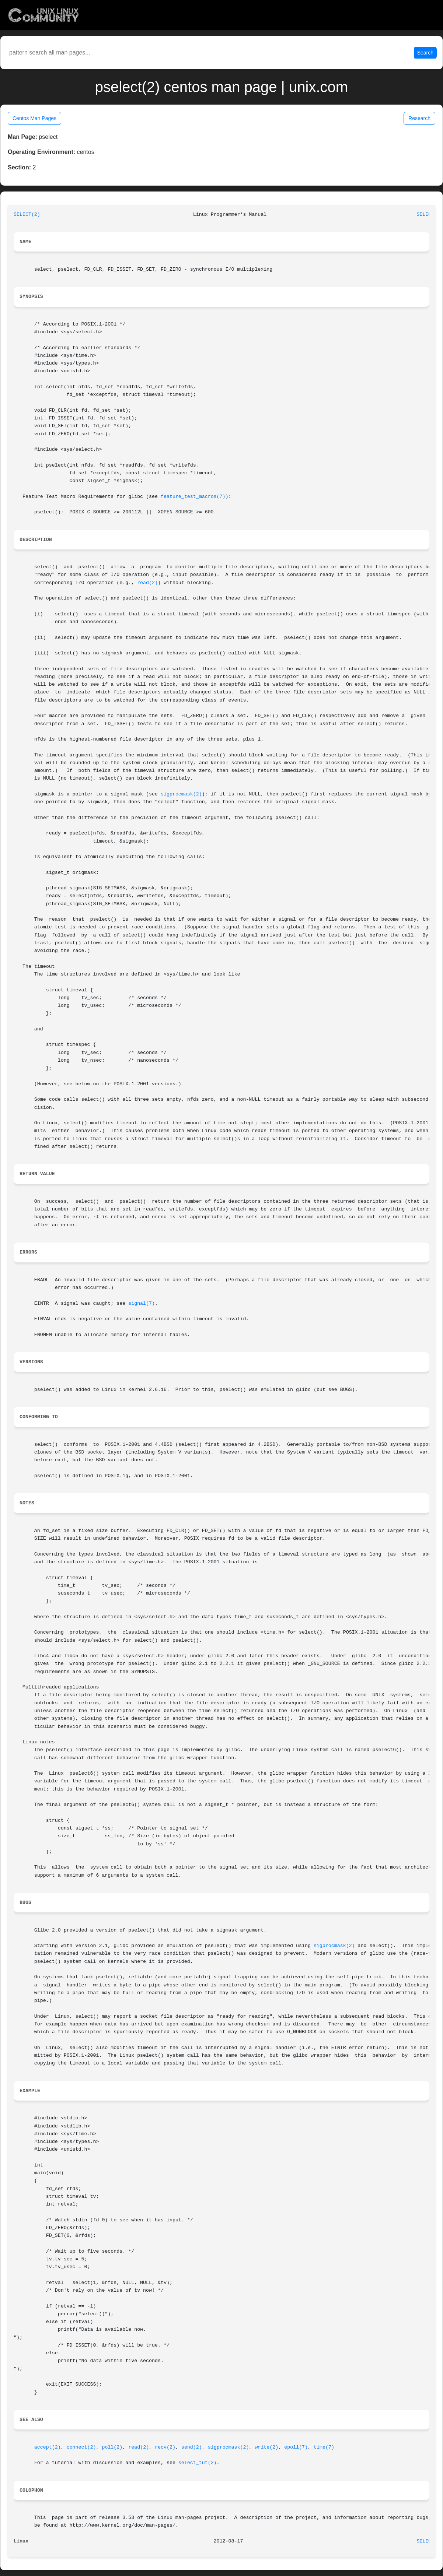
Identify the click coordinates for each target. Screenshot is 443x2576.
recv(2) (165, 2447)
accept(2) (47, 2447)
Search (425, 53)
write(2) (266, 2447)
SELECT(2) (27, 214)
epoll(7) (296, 2447)
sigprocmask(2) (181, 794)
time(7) (324, 2447)
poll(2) (112, 2447)
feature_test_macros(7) (193, 496)
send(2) (191, 2447)
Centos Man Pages (34, 118)
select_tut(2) (197, 2463)
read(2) (147, 583)
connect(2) (81, 2447)
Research (419, 118)
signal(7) (141, 1303)
